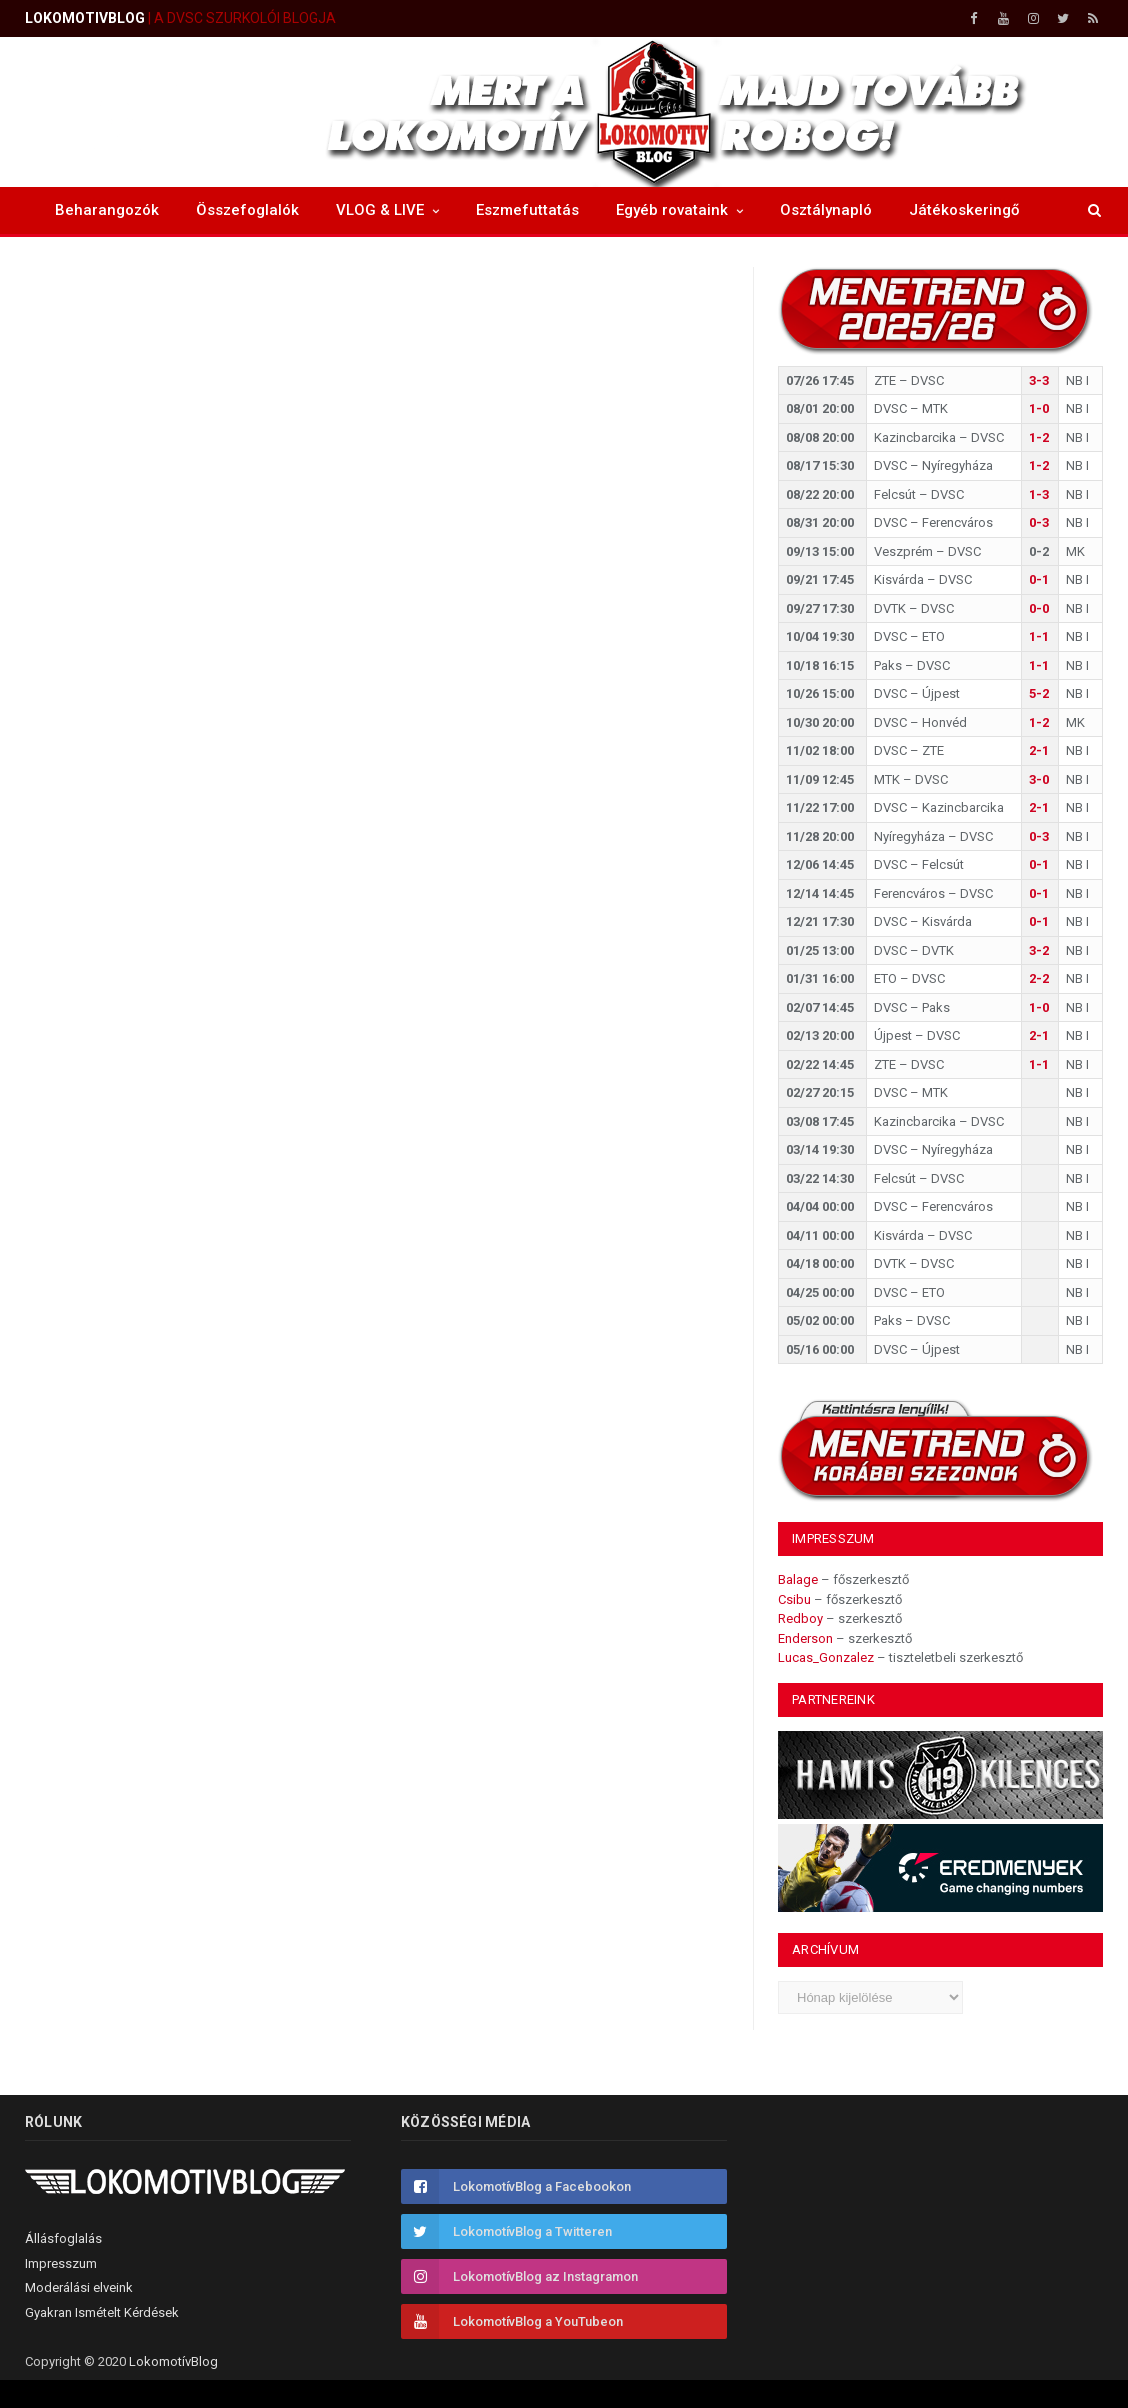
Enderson (805, 1638)
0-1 (1039, 579)
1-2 (1039, 437)
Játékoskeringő (964, 210)
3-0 (1039, 779)
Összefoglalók (247, 210)
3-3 (1039, 380)
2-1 (1039, 750)
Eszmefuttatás (527, 210)
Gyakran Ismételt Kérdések (102, 2312)
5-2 (1039, 693)
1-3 (1039, 494)
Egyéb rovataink (672, 210)
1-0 (1039, 408)
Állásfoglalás (63, 2238)
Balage (798, 1579)
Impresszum (61, 2263)
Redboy (800, 1618)
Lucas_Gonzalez (826, 1657)
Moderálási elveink (79, 2287)
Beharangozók (107, 210)
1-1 (1039, 636)
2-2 (1039, 978)
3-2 (1039, 950)
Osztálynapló (826, 210)
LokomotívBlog (173, 2361)
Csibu (794, 1599)
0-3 (1039, 522)
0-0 (1039, 608)
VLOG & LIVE (380, 210)
